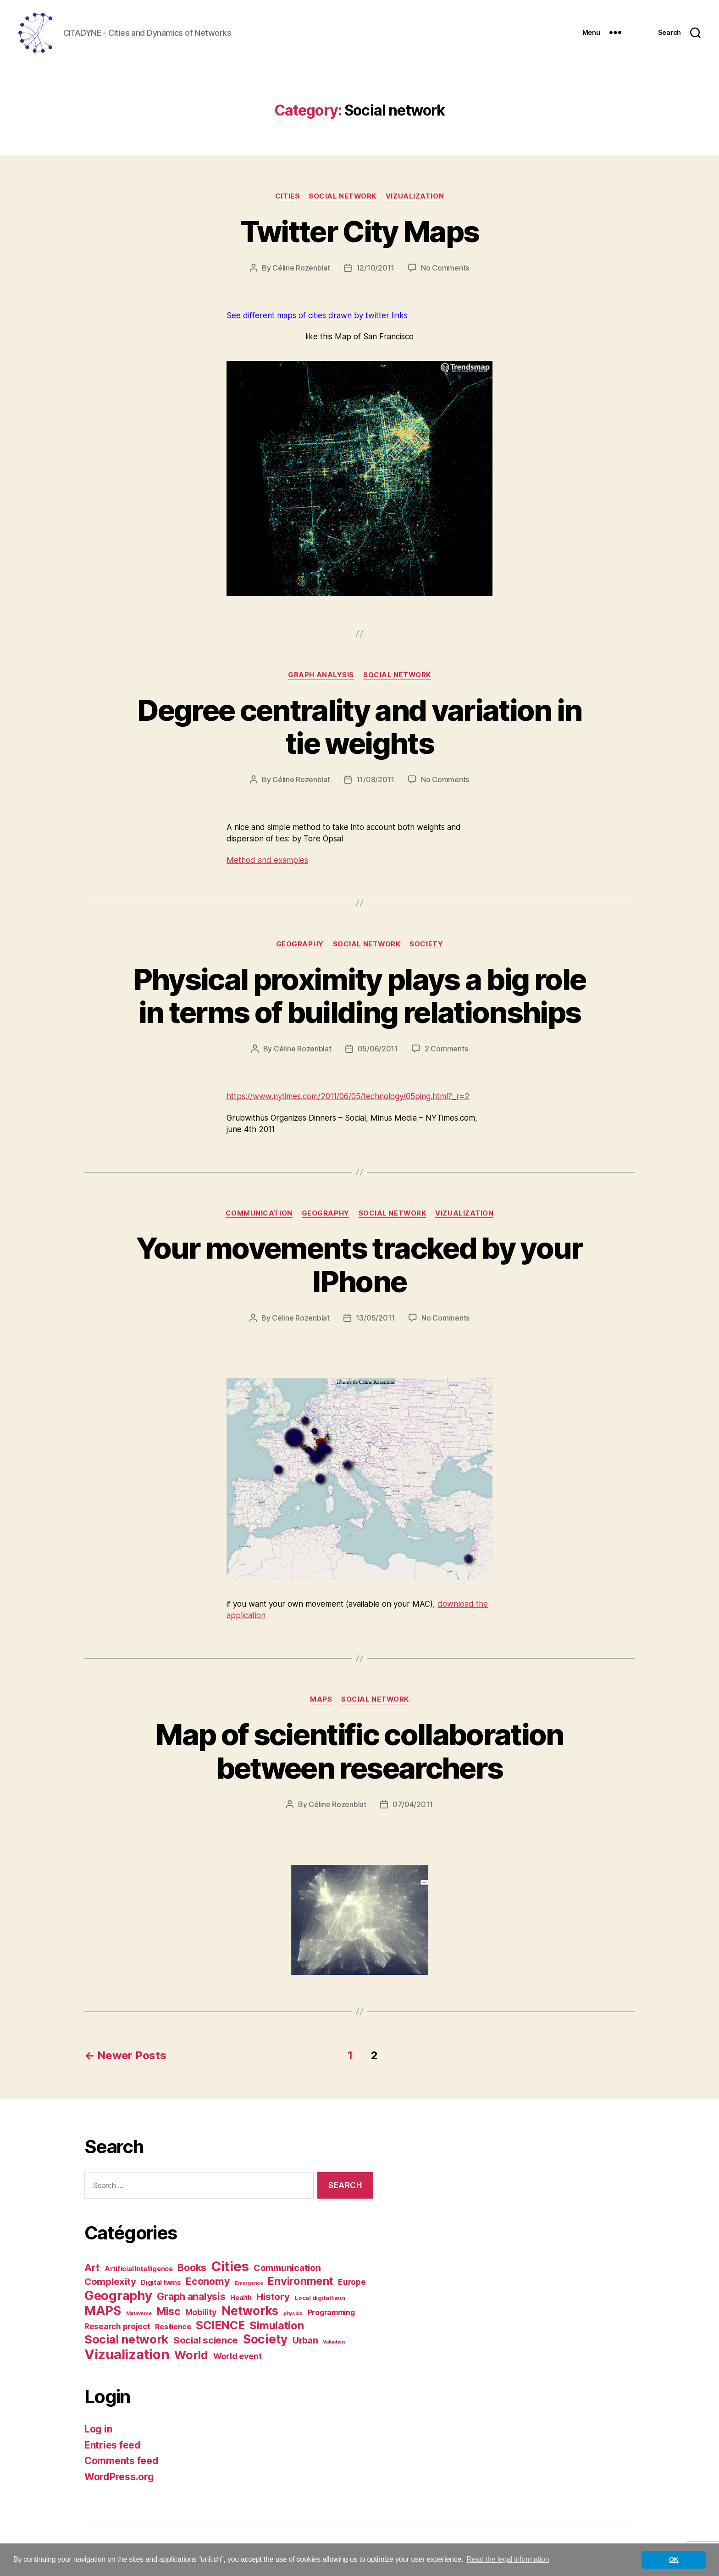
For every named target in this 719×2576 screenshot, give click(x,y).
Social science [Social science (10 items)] (205, 2342)
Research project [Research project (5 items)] (117, 2328)
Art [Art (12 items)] (92, 2269)
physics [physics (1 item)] (293, 2315)
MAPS (321, 1701)
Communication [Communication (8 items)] (287, 2269)
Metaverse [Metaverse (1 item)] (139, 2315)
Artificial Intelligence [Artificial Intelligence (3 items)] (139, 2270)
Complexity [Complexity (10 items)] (110, 2283)
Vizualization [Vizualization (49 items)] (127, 2356)
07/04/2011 (413, 1805)
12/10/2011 (375, 269)
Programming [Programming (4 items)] (331, 2314)
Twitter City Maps (359, 232)
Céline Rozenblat (301, 269)
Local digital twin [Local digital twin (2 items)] (319, 2299)
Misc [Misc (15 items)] (168, 2313)
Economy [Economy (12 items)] (208, 2283)
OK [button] (674, 2559)
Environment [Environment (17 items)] (300, 2282)
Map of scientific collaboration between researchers (359, 1752)
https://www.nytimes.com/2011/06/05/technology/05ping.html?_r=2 (348, 1098)
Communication (259, 1215)
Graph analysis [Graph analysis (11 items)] (191, 2298)
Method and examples (267, 861)
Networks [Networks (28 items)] (249, 2312)
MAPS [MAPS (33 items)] (102, 2312)
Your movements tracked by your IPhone (359, 1266)
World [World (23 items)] (191, 2357)
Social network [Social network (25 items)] (126, 2341)
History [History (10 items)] (272, 2298)
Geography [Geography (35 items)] (118, 2297)
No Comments (445, 269)
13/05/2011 (375, 1319)
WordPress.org (119, 2478)
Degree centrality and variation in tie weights (359, 728)
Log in (98, 2431)
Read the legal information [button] (508, 2559)
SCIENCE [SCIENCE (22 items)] (220, 2327)
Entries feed (112, 2446)
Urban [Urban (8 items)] (305, 2342)
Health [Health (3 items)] (240, 2299)
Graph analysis (321, 676)
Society (426, 945)
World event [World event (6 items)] (237, 2358)
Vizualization (415, 197)
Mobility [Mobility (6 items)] (201, 2314)
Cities (287, 197)
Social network (342, 197)
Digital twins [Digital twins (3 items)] (161, 2284)
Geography (300, 945)
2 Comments (446, 1050)
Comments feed (121, 2462)
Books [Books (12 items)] (191, 2269)
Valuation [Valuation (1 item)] (334, 2344)
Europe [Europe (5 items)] (351, 2284)
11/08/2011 (375, 781)
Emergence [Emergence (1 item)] (249, 2285)
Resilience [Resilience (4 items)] (173, 2328)
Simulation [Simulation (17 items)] (276, 2327)
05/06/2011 (378, 1050)
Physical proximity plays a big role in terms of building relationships (359, 997)
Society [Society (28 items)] (265, 2341)
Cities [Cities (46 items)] (230, 2268)
